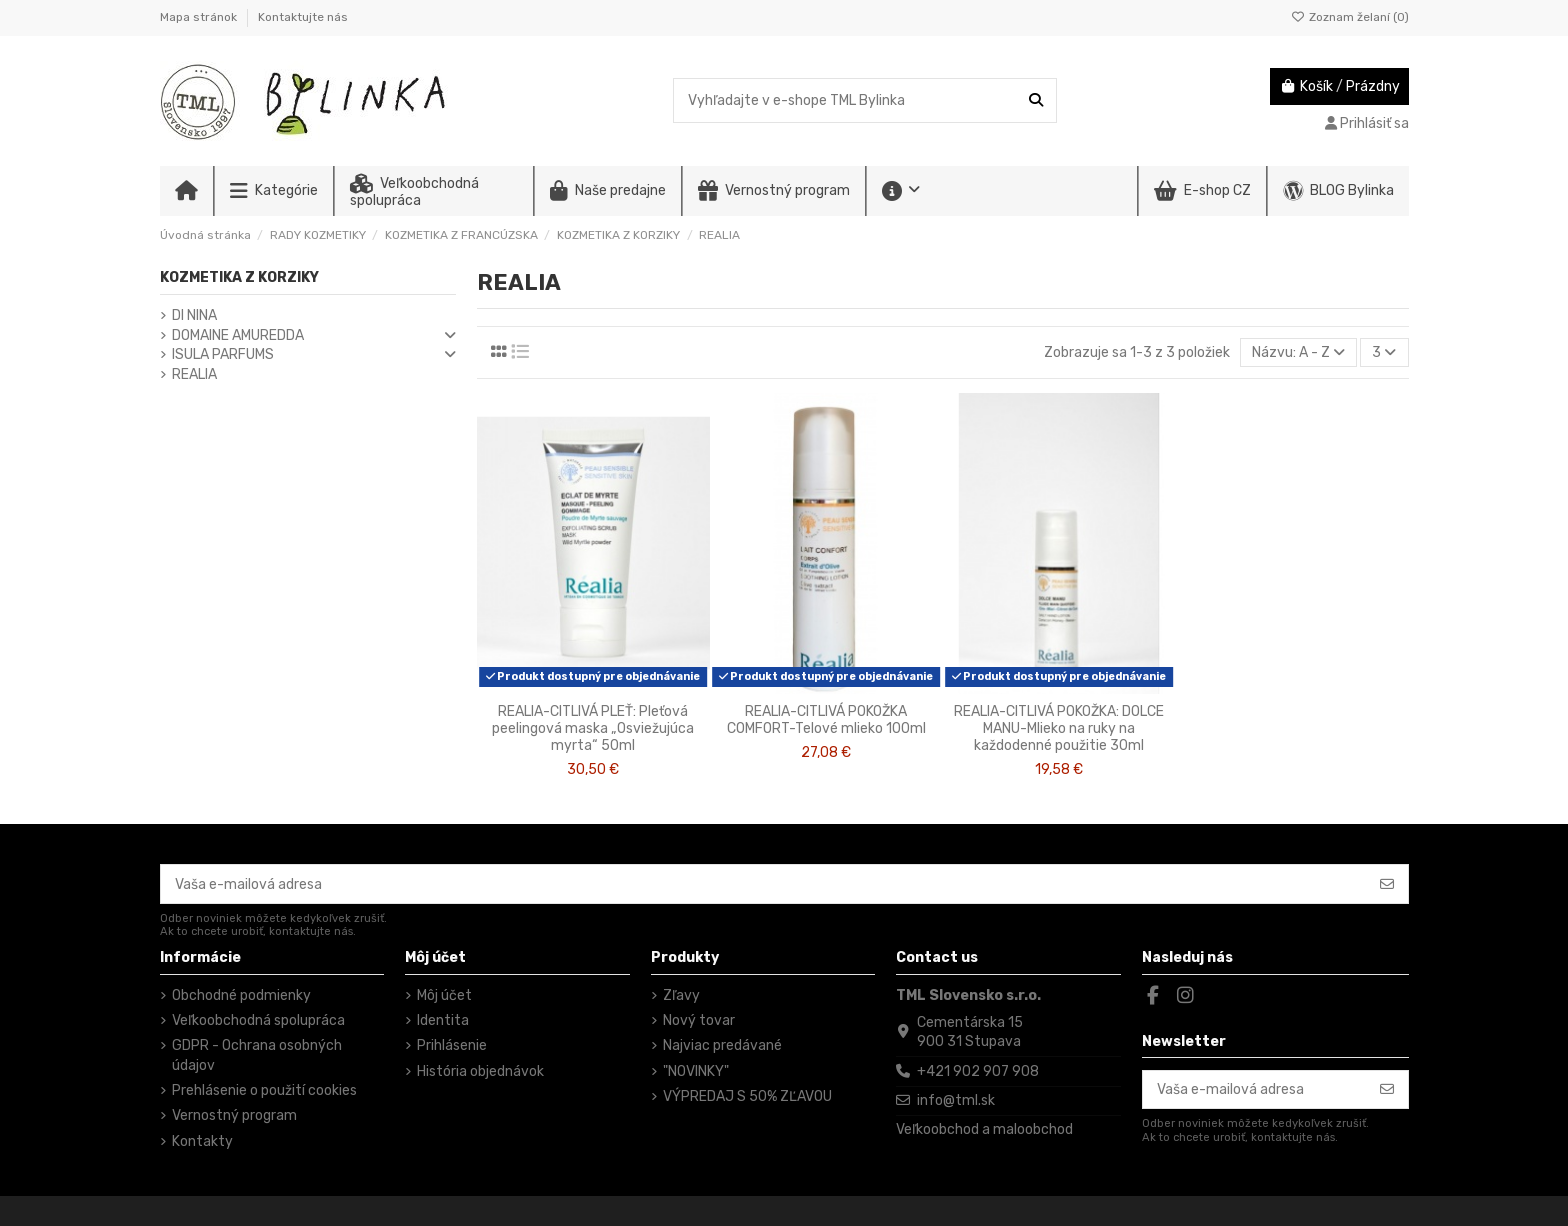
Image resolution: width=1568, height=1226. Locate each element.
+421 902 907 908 (978, 1071)
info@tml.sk (956, 1100)
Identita (443, 1020)
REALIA (194, 374)
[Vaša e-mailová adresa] (764, 884)
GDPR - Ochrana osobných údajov (257, 1055)
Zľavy (681, 995)
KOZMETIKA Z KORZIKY (239, 277)
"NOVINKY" (696, 1071)
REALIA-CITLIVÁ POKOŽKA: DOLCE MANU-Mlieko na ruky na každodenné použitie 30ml (1059, 728)
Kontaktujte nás (303, 17)
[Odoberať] (1387, 884)
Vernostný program (234, 1115)
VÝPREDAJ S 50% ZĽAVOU (747, 1096)
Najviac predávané (722, 1045)
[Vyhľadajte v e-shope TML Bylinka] (1036, 100)
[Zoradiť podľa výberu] (1298, 352)
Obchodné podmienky (241, 995)
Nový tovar (699, 1020)
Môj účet (444, 995)
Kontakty (202, 1141)
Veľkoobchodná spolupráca (258, 1020)
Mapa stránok (200, 17)
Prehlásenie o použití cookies (264, 1090)
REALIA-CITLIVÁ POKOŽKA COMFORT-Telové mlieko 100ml (826, 720)
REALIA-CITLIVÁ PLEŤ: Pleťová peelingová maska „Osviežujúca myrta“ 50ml (593, 728)
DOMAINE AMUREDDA (238, 335)
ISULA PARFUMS (223, 354)
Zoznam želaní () (1350, 17)
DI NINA (194, 315)
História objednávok (480, 1071)
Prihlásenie (452, 1045)
